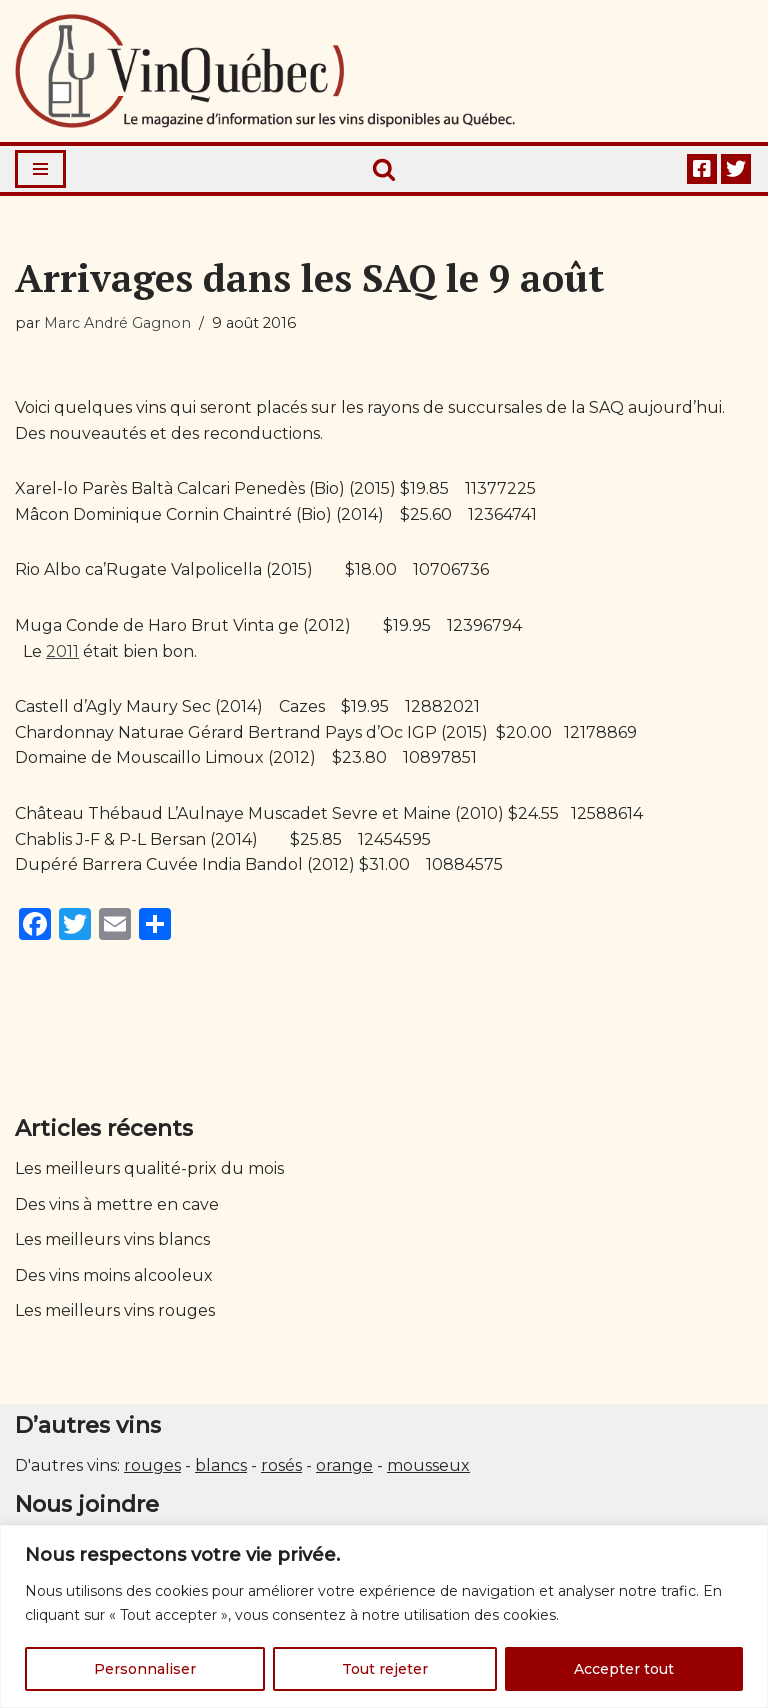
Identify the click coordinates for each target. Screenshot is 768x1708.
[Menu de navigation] (40, 169)
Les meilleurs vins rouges (115, 1310)
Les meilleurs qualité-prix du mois (149, 1168)
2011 (62, 651)
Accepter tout (624, 1669)
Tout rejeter (385, 1669)
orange (344, 1465)
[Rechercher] (384, 169)
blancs (221, 1465)
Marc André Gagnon (117, 323)
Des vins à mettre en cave (117, 1204)
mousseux (428, 1465)
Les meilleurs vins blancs (112, 1239)
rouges (152, 1465)
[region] (384, 1616)
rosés (281, 1465)
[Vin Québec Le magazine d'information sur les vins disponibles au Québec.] (265, 71)
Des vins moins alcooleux (114, 1275)
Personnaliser (145, 1669)
